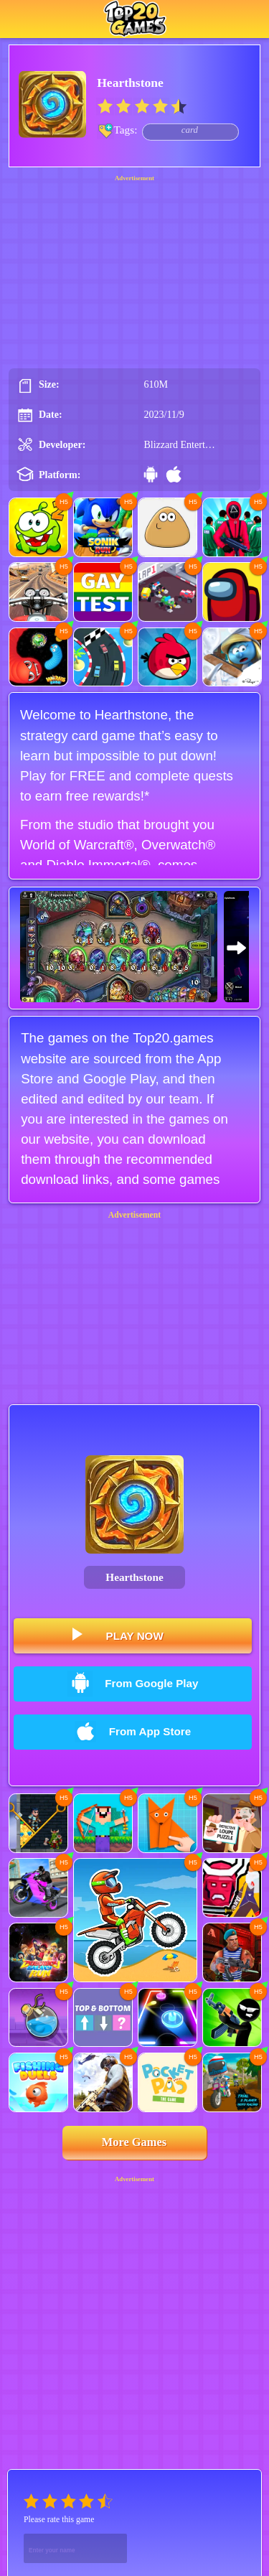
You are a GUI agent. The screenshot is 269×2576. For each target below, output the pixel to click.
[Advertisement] (135, 267)
